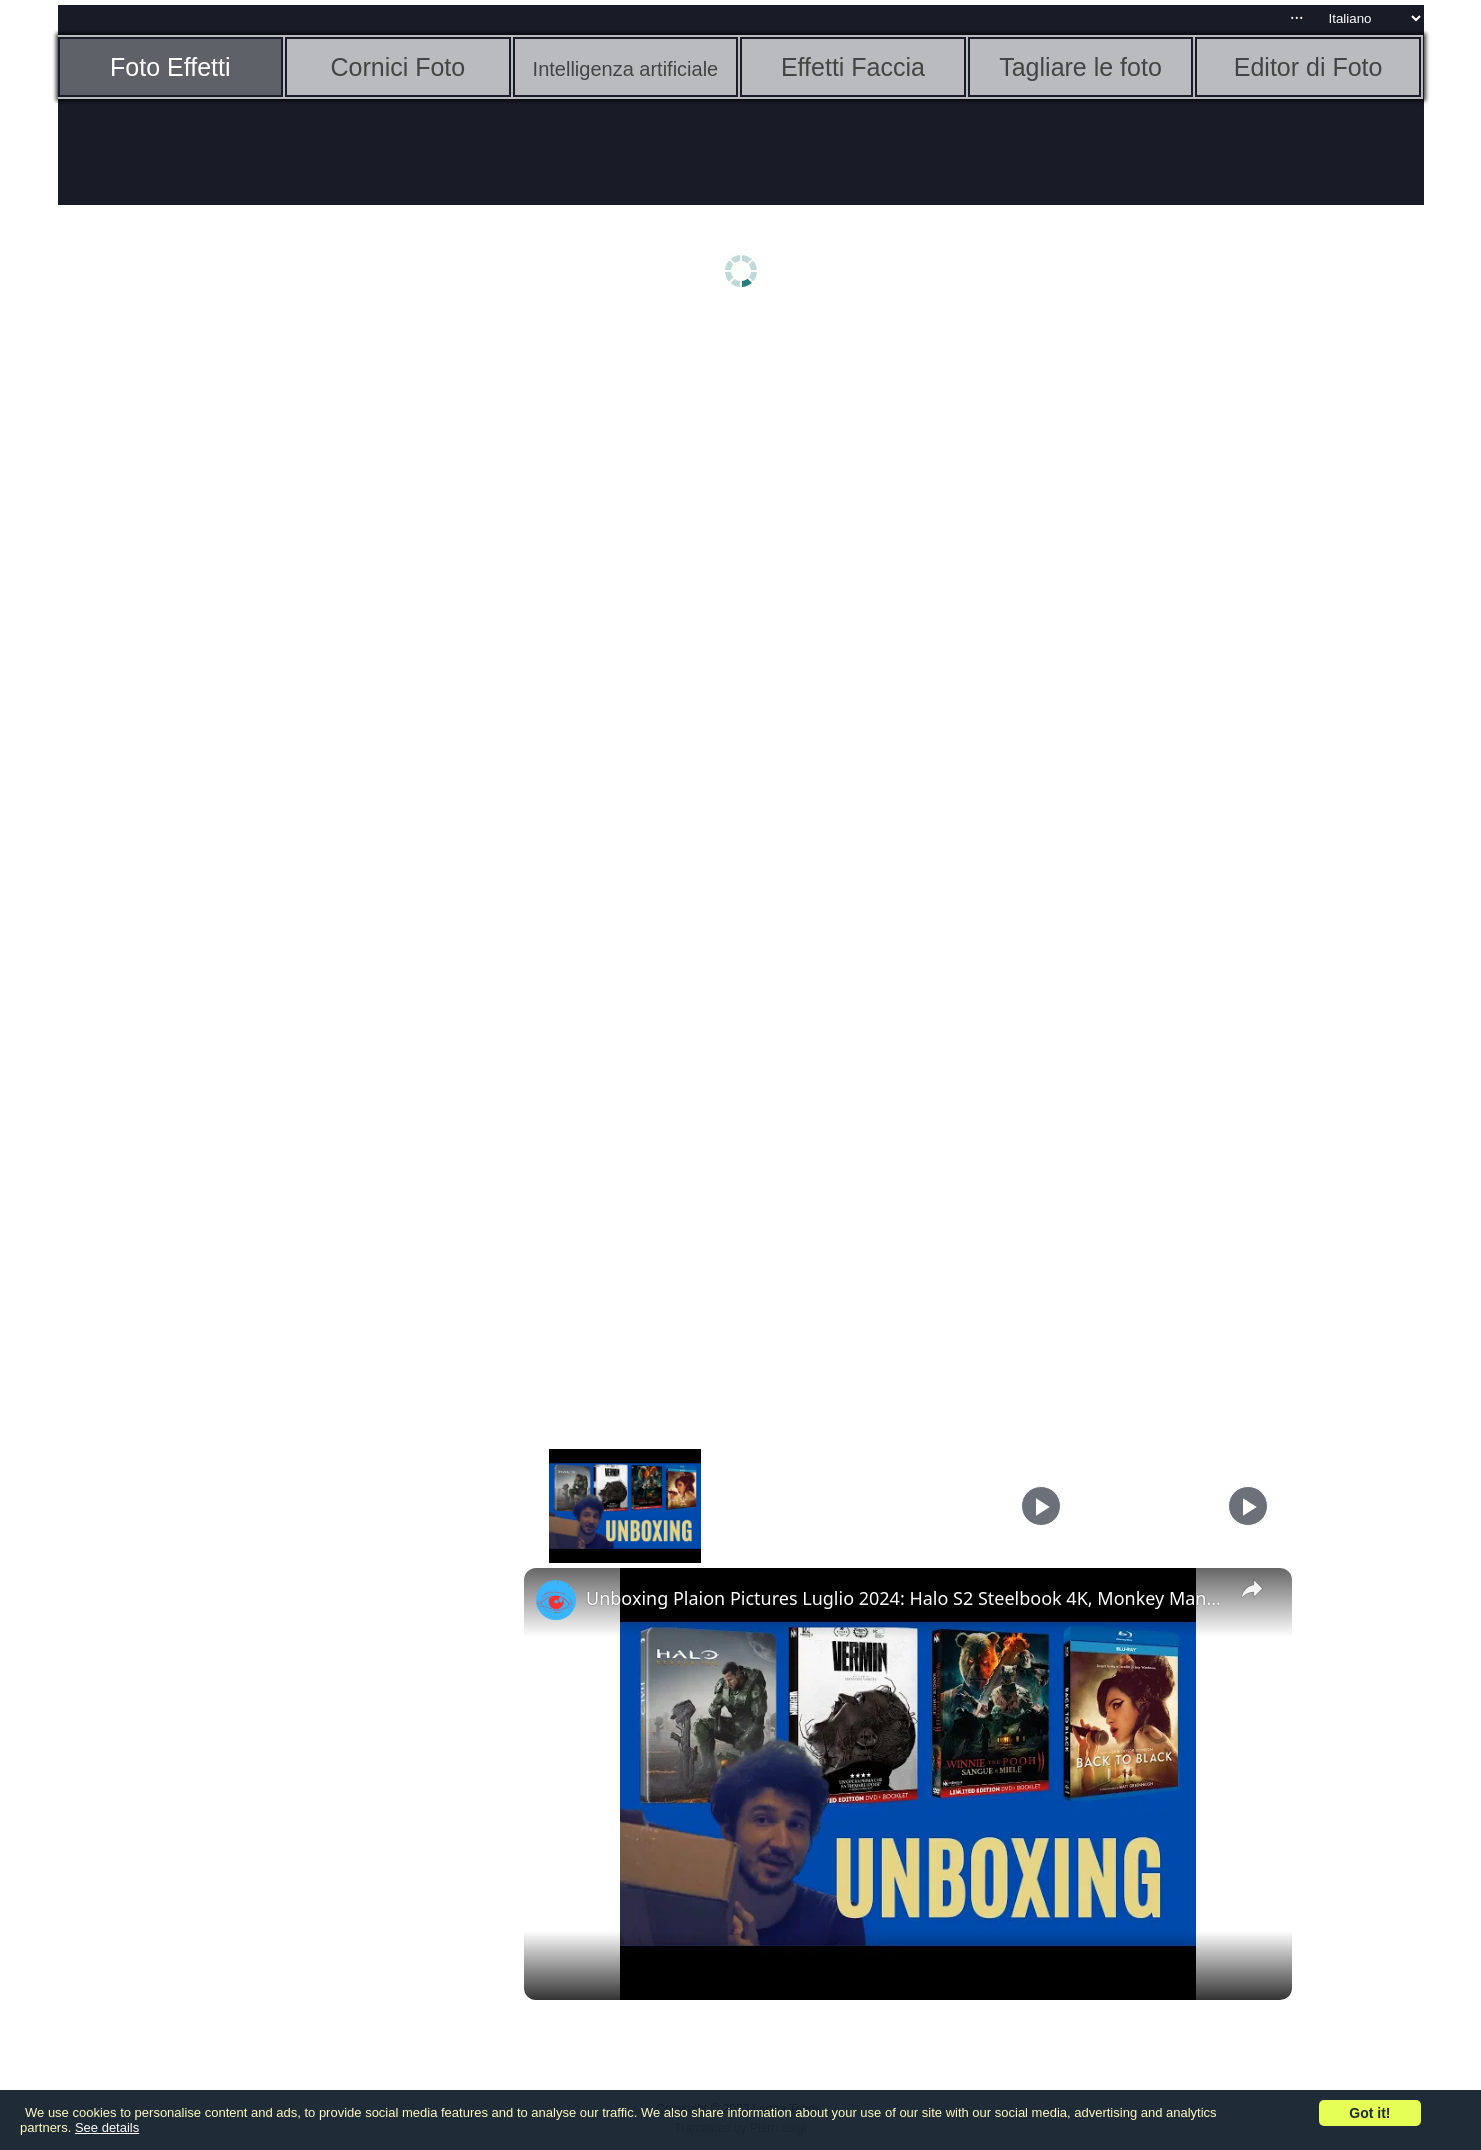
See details (107, 2127)
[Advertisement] (213, 637)
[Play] (1041, 1506)
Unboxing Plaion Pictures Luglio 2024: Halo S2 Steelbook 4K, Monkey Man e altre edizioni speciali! (905, 1598)
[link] (556, 1600)
